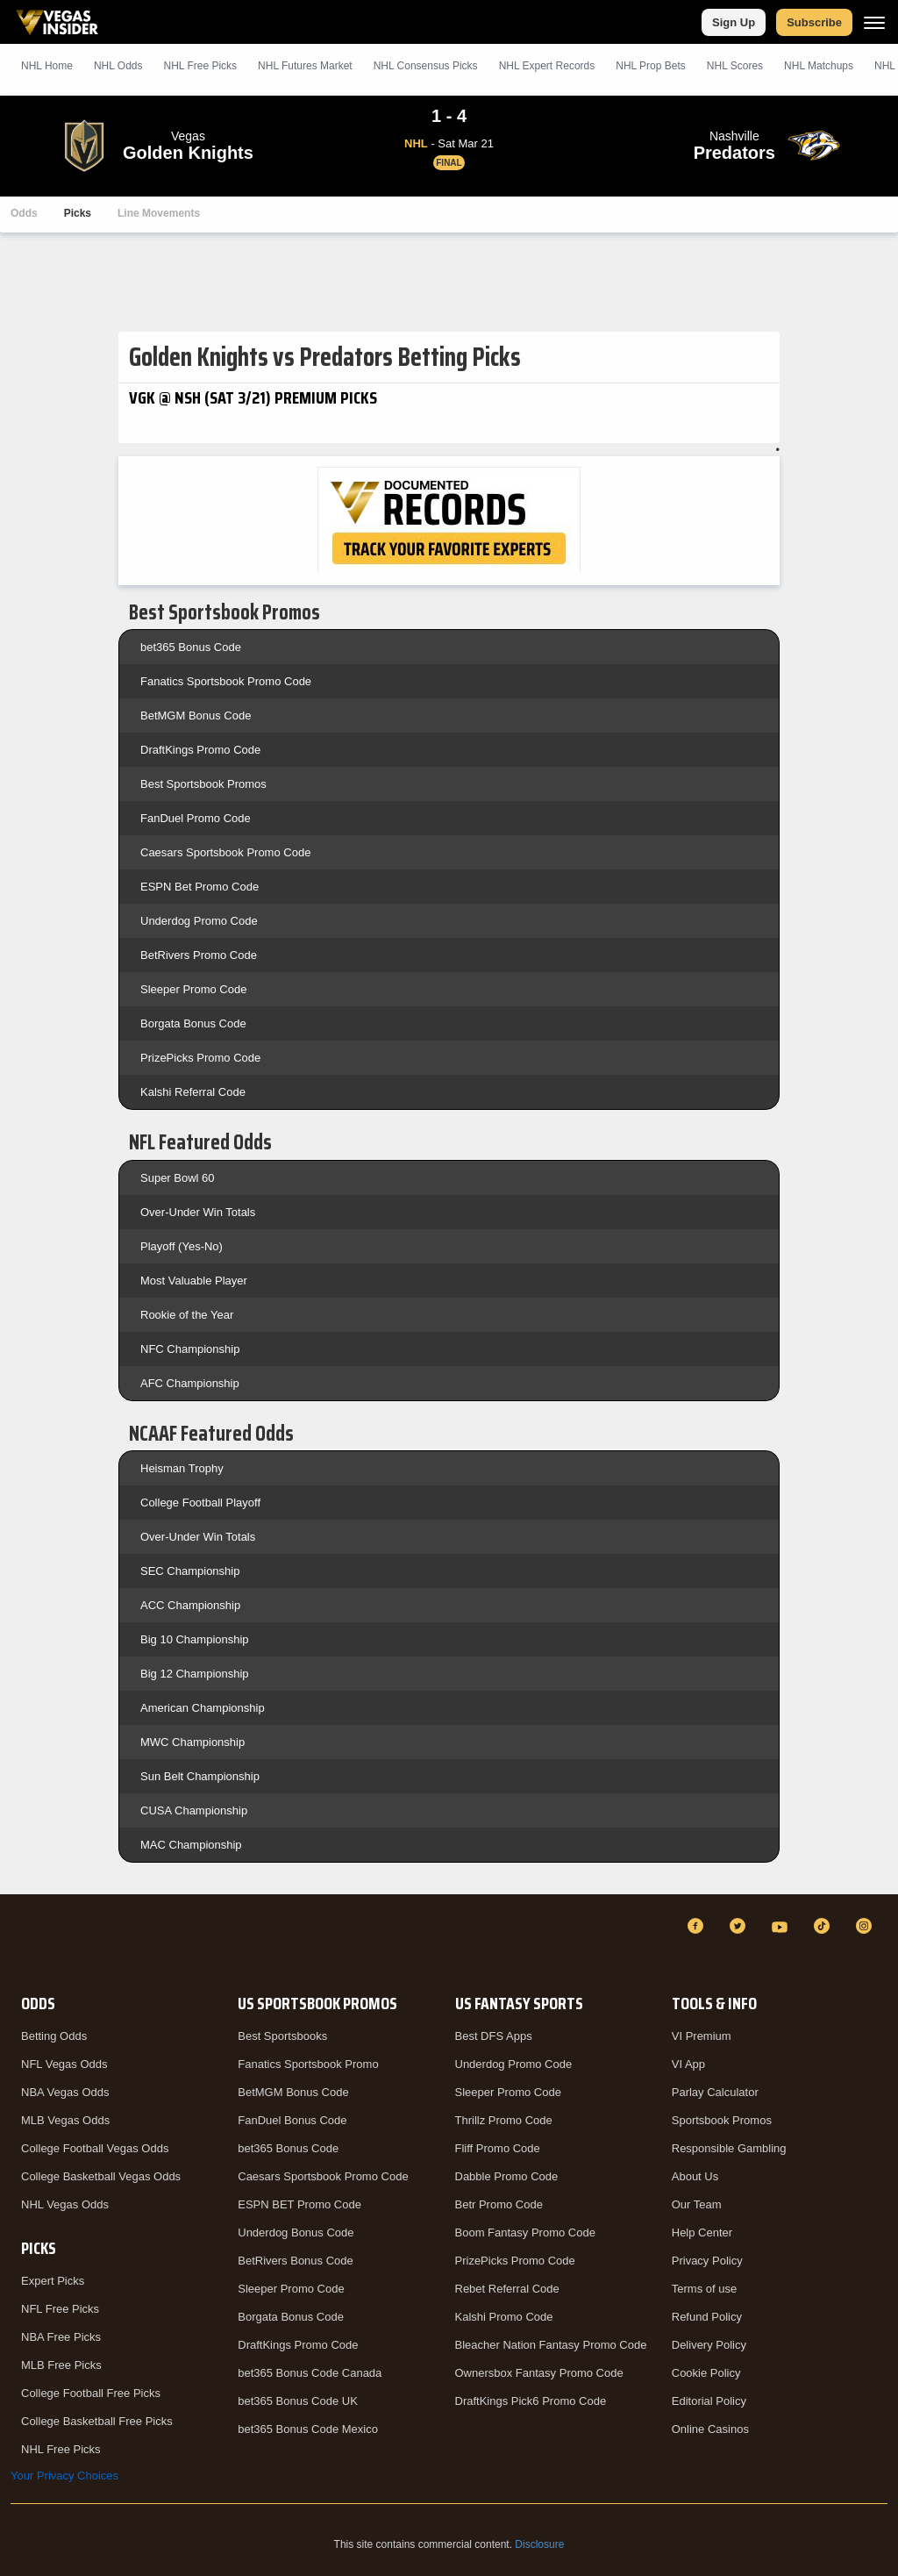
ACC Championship (190, 1605)
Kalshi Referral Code (193, 1091)
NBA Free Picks (61, 2336)
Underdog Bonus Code (295, 2232)
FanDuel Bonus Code (292, 2120)
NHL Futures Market (305, 66)
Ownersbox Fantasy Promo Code (539, 2372)
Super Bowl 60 (177, 1177)
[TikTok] (824, 1925)
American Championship (202, 1707)
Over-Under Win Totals (197, 1212)
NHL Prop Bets (651, 66)
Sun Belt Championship (200, 1776)
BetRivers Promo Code (198, 955)
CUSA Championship (193, 1810)
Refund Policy (707, 2316)
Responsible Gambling (729, 2148)
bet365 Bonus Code (190, 647)
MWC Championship (192, 1742)
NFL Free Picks (60, 2308)
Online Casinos (710, 2429)
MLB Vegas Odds (65, 2120)
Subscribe (814, 22)
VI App (688, 2064)
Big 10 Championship (194, 1639)
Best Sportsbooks (282, 2036)
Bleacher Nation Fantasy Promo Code (551, 2344)
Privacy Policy (707, 2260)
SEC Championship (189, 1571)
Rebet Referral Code (507, 2288)
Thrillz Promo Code (503, 2120)
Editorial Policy (709, 2401)
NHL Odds (118, 66)
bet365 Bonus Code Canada (309, 2372)
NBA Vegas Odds (65, 2092)
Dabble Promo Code (507, 2176)
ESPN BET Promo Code (299, 2204)
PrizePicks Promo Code (200, 1057)
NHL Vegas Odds (65, 2204)
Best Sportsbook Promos (203, 784)
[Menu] (874, 22)
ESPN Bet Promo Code (199, 886)
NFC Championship (189, 1349)
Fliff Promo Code (497, 2148)
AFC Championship (189, 1383)
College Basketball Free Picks (97, 2421)
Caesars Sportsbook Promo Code (225, 852)
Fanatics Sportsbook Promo (308, 2064)
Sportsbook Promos (722, 2120)
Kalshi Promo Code (504, 2316)
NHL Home (47, 66)
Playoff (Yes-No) (181, 1246)
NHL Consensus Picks (426, 66)
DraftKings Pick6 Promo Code (531, 2401)
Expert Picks (52, 2280)
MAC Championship (191, 1844)
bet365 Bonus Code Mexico (308, 2429)
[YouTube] (782, 1925)
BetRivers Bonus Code (295, 2260)
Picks (77, 213)
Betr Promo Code (499, 2204)
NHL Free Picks (61, 2449)
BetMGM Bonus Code (195, 715)
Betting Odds (54, 2036)
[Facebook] (698, 1925)
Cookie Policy (706, 2372)
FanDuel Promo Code (195, 818)
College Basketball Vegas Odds (101, 2176)
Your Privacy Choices (64, 2475)
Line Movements (159, 213)
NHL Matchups (818, 66)
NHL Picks (200, 66)
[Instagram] (866, 1925)
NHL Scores (735, 66)
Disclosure (539, 2544)
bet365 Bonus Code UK (298, 2401)
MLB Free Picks (61, 2365)
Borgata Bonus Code (193, 1023)
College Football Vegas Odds (94, 2148)
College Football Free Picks (90, 2393)
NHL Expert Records (547, 66)
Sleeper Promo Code (193, 989)
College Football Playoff (200, 1502)
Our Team (697, 2204)
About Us (695, 2176)
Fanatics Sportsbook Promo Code (225, 681)
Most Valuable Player (193, 1280)
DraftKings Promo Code (200, 749)
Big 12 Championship (194, 1673)
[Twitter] (740, 1925)
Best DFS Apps (493, 2036)
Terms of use (704, 2288)
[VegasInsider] (21, 1942)
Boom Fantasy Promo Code (525, 2232)
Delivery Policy (709, 2344)
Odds (24, 213)
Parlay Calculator (715, 2092)
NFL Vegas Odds (64, 2064)
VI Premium (701, 2036)
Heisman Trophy (182, 1468)
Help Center (702, 2232)
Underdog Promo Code (199, 920)
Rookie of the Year (186, 1314)
